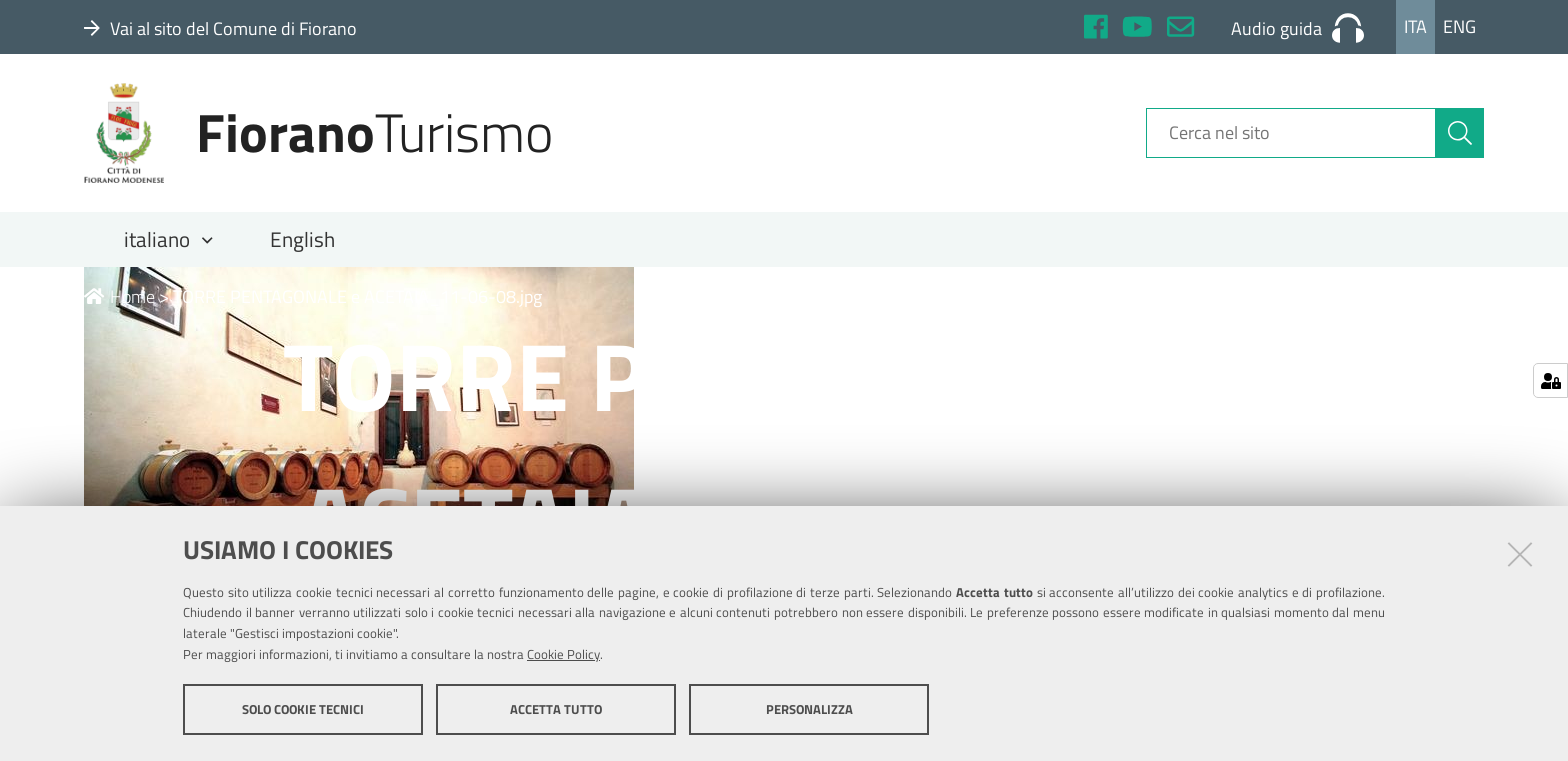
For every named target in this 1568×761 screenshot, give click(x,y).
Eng (1459, 26)
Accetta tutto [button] (556, 709)
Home (119, 296)
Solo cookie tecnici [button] (303, 709)
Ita (1415, 26)
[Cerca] (1460, 133)
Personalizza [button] (809, 709)
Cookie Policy (563, 654)
